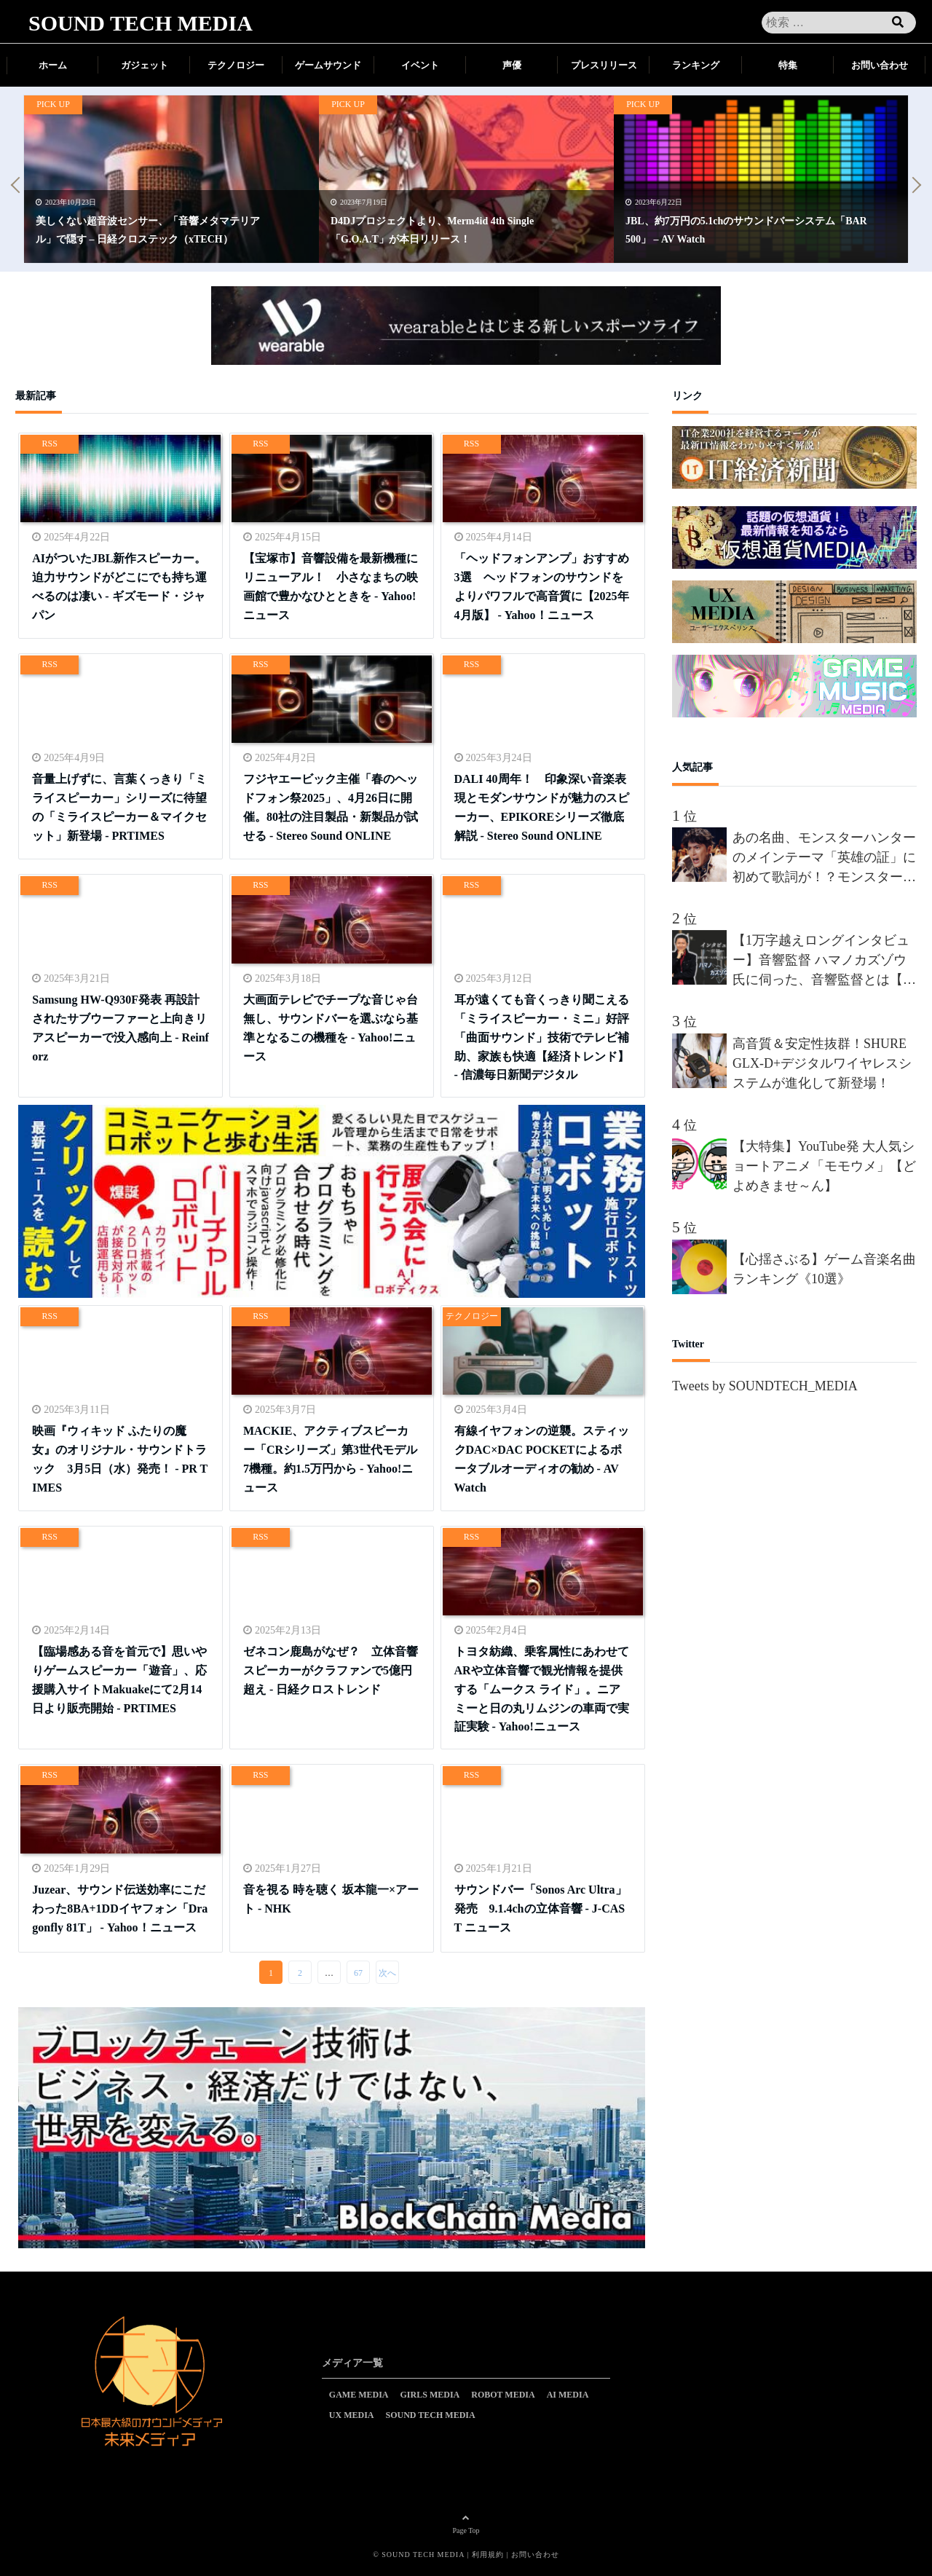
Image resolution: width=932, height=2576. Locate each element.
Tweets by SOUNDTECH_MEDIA (765, 1386)
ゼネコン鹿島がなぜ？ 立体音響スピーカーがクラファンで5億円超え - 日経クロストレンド (330, 1668)
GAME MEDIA (359, 2395)
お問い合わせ (879, 65)
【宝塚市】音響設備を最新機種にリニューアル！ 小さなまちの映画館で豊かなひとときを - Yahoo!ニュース (330, 583)
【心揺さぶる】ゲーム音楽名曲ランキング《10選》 (824, 1269)
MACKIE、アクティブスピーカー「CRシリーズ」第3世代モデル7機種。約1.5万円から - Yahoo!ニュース (330, 1456)
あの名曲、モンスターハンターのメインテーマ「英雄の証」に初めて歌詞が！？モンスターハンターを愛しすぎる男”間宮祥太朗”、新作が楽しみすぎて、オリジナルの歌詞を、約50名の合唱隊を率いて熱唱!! (824, 858)
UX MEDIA (351, 2415)
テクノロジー (236, 65)
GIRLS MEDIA (430, 2395)
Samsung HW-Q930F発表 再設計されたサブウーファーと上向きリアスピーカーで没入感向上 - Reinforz (120, 1025)
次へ (387, 1973)
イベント (420, 65)
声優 (511, 65)
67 (358, 1973)
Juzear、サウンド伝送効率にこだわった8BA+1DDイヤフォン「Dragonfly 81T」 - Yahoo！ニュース (120, 1906)
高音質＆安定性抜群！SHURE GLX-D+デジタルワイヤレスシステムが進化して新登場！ (822, 1063)
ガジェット (144, 65)
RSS (50, 443)
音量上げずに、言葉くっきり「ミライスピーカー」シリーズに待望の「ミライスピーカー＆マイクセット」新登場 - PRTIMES (119, 804)
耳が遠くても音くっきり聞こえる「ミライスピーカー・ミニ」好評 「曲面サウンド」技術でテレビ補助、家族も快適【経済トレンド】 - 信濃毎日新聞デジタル (541, 1034)
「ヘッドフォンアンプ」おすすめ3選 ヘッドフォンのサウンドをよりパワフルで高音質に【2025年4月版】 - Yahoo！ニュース (541, 583)
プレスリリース (604, 65)
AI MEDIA (568, 2395)
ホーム (53, 65)
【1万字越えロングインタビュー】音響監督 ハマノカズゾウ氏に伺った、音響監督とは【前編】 (824, 961)
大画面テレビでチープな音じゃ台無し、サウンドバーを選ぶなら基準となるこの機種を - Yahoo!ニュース (330, 1025)
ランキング (695, 65)
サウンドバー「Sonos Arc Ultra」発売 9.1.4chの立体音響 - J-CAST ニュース (540, 1906)
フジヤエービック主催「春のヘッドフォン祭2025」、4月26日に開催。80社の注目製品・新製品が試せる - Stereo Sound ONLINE (330, 804)
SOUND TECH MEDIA (140, 23)
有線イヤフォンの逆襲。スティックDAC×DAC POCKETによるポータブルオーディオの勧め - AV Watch (541, 1456)
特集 (787, 65)
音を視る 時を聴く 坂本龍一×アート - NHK (331, 1898)
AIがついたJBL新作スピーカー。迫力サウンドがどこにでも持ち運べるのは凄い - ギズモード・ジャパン (119, 583)
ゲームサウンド (328, 65)
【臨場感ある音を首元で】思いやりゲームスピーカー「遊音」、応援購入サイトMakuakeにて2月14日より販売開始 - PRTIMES (119, 1677)
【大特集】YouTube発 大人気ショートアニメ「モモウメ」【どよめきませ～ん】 (824, 1166)
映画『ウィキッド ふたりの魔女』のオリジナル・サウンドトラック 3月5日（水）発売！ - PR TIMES (120, 1456)
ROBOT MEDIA (502, 2395)
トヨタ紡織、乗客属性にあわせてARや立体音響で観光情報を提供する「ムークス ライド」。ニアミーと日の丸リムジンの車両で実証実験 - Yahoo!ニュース (541, 1686)
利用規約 (488, 2555)
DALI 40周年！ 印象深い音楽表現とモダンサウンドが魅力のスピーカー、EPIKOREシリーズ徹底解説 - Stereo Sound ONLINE (541, 804)
